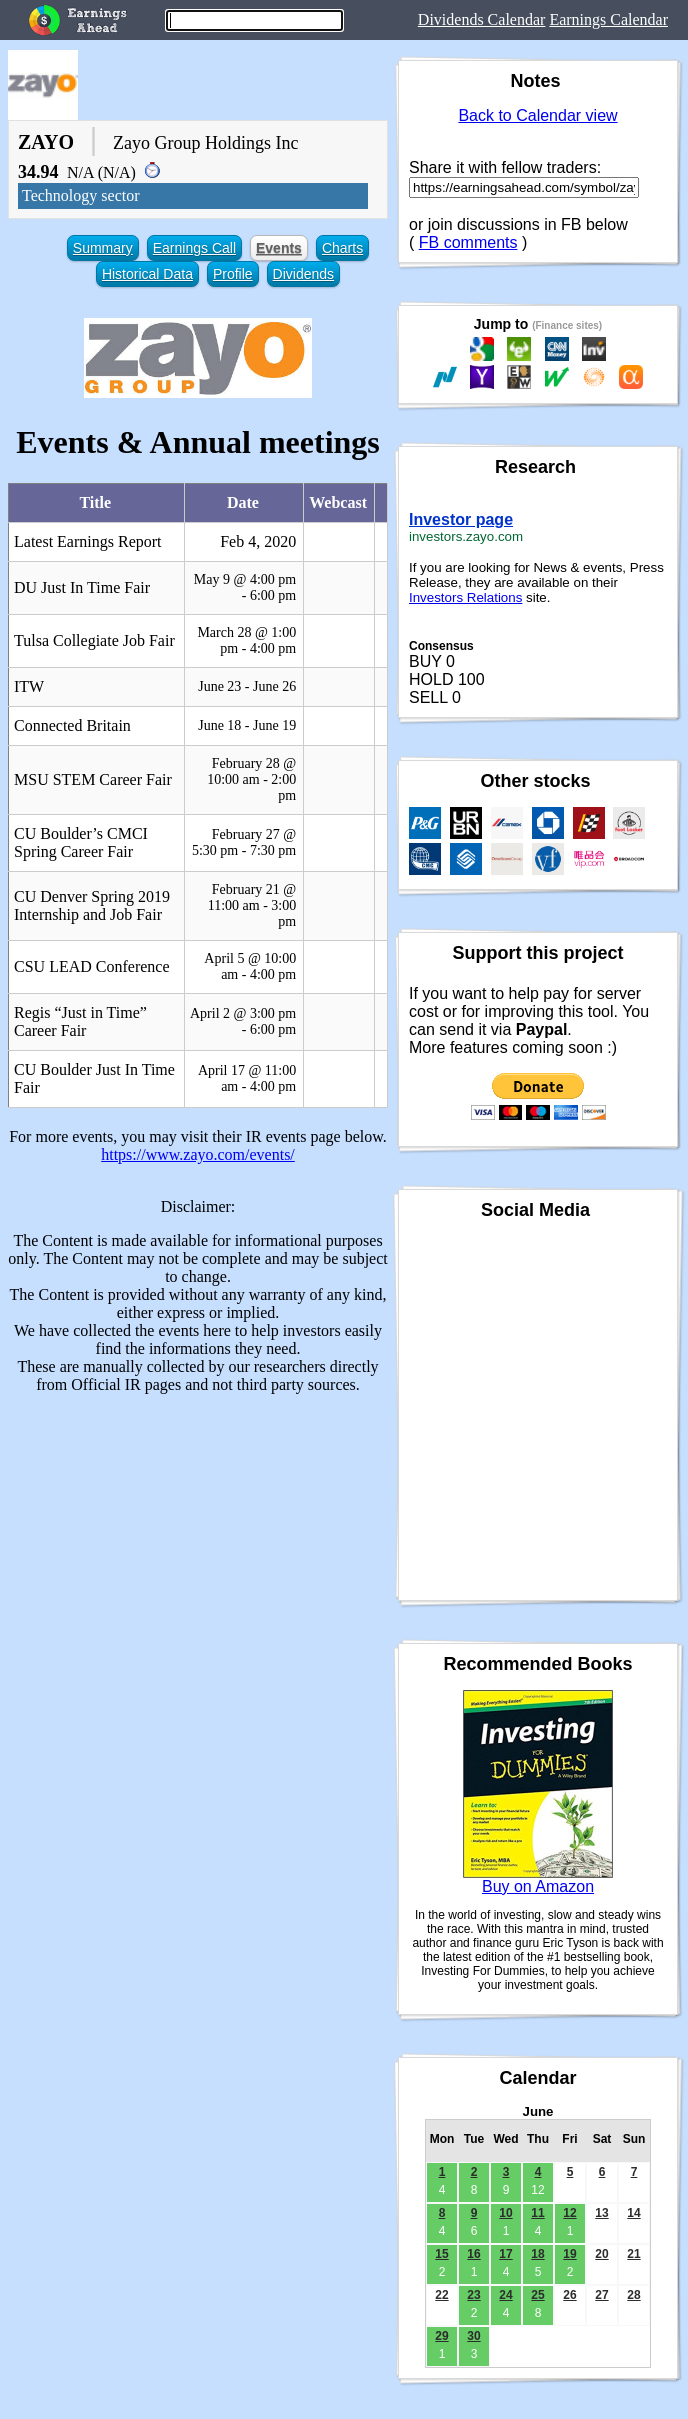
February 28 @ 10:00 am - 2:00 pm (251, 779)
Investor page (461, 519)
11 (537, 2213)
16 (473, 2254)
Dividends (303, 274)
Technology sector (81, 195)
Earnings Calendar (608, 19)
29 (441, 2336)
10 (505, 2213)
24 (505, 2295)
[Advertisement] (198, 1550)
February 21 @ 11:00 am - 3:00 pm (252, 905)
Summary (103, 248)
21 (633, 2254)
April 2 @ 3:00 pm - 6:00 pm (243, 1021)
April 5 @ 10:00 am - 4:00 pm (250, 966)
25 (537, 2295)
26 (569, 2295)
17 (505, 2254)
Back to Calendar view (537, 115)
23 (473, 2295)
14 (633, 2213)
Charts (342, 248)
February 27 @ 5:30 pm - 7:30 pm (244, 842)
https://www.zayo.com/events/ (198, 1154)
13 (601, 2213)
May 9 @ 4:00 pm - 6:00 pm (245, 587)
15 (441, 2254)
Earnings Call (194, 248)
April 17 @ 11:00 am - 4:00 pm (247, 1078)
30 (473, 2336)
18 (537, 2254)
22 (441, 2295)
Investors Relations (465, 597)
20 (601, 2254)
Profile (233, 274)
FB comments (468, 242)
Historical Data (147, 274)
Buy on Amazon (538, 1886)
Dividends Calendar (482, 19)
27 (601, 2295)
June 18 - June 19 (247, 725)
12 (569, 2213)
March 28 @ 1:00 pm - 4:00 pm (246, 640)
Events (279, 248)
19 (569, 2254)
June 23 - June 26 (247, 686)
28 (633, 2295)
